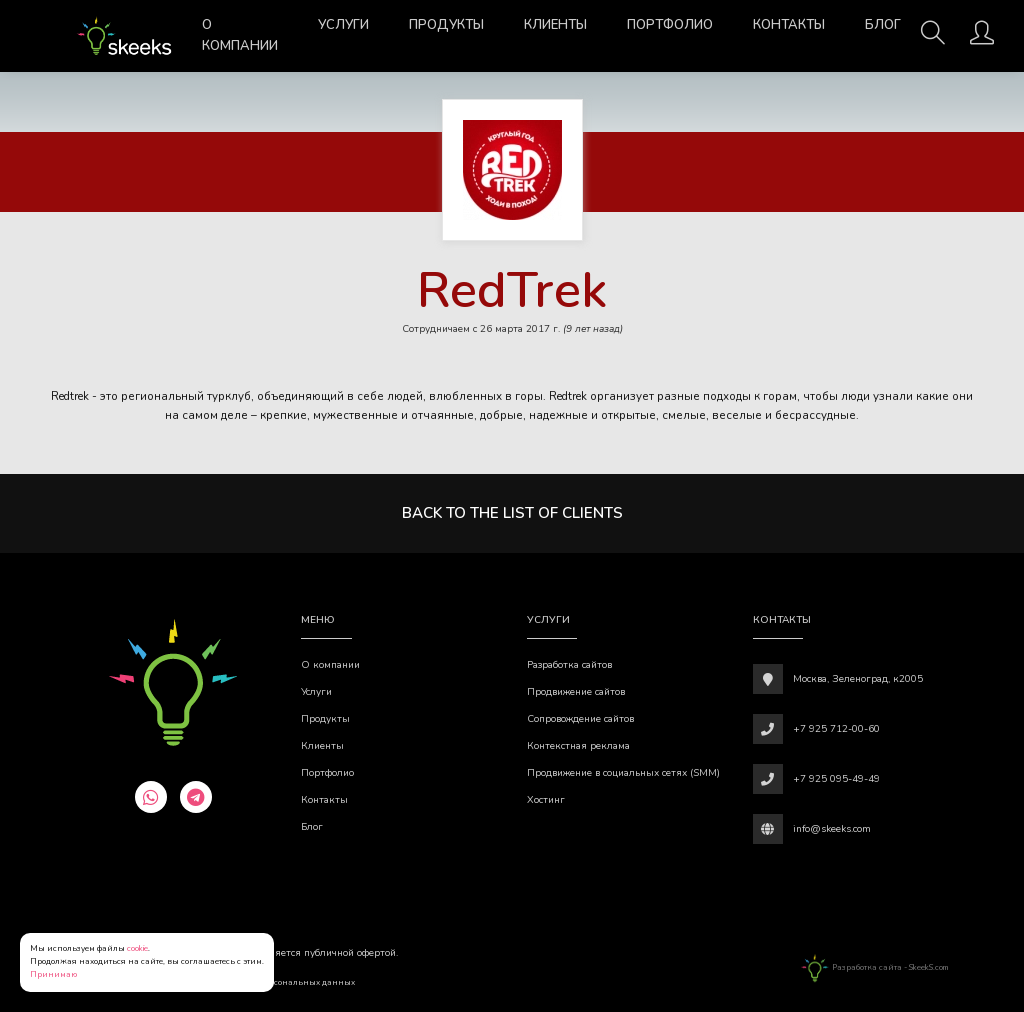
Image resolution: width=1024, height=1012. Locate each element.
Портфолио (670, 25)
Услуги (343, 25)
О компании (240, 35)
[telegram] (196, 797)
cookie (137, 948)
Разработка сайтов (569, 665)
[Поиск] (933, 39)
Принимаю (53, 974)
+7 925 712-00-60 (836, 729)
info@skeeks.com (832, 829)
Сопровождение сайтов (580, 719)
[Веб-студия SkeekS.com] (124, 36)
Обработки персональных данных (285, 982)
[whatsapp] (151, 797)
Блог (883, 25)
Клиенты (555, 25)
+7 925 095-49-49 (836, 779)
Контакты (789, 25)
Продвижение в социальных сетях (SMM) (623, 773)
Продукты (446, 25)
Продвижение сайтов (576, 692)
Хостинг (546, 800)
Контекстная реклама (578, 746)
